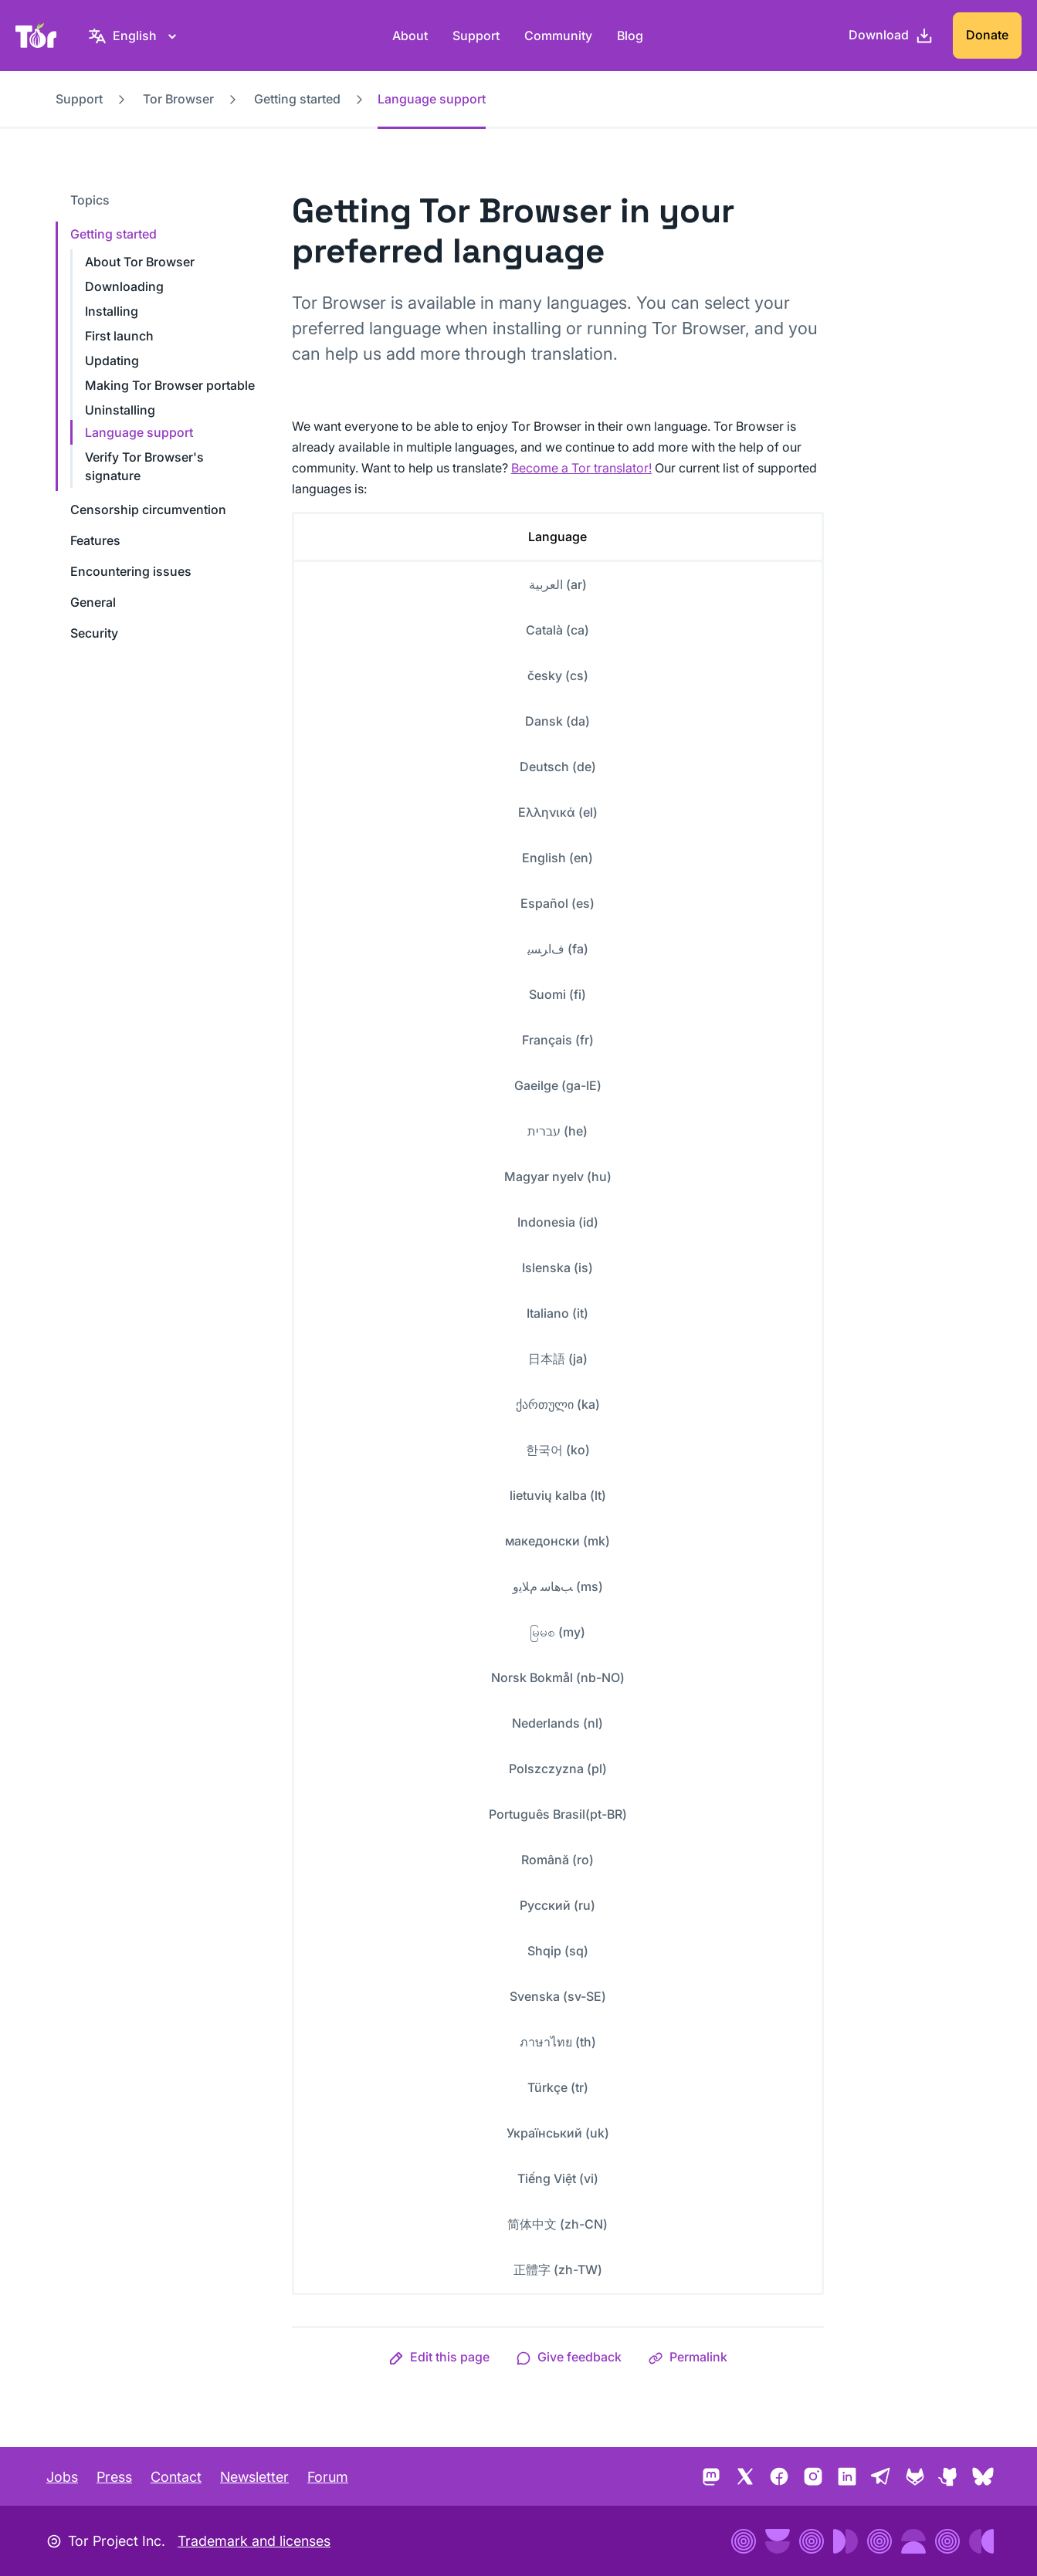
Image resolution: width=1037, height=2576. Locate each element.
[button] (439, 2356)
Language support (139, 432)
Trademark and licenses (254, 2541)
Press (114, 2477)
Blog (630, 35)
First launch (119, 336)
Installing (111, 311)
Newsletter (254, 2477)
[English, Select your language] (135, 35)
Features (95, 540)
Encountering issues (130, 571)
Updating (112, 360)
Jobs (62, 2477)
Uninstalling (120, 410)
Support (476, 35)
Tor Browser (178, 99)
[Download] (891, 35)
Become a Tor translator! (581, 468)
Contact (176, 2477)
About (410, 35)
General (93, 602)
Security (94, 633)
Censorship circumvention (148, 509)
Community (558, 35)
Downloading (124, 286)
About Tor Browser (140, 261)
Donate (987, 34)
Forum (327, 2477)
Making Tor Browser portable (170, 385)
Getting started (297, 99)
